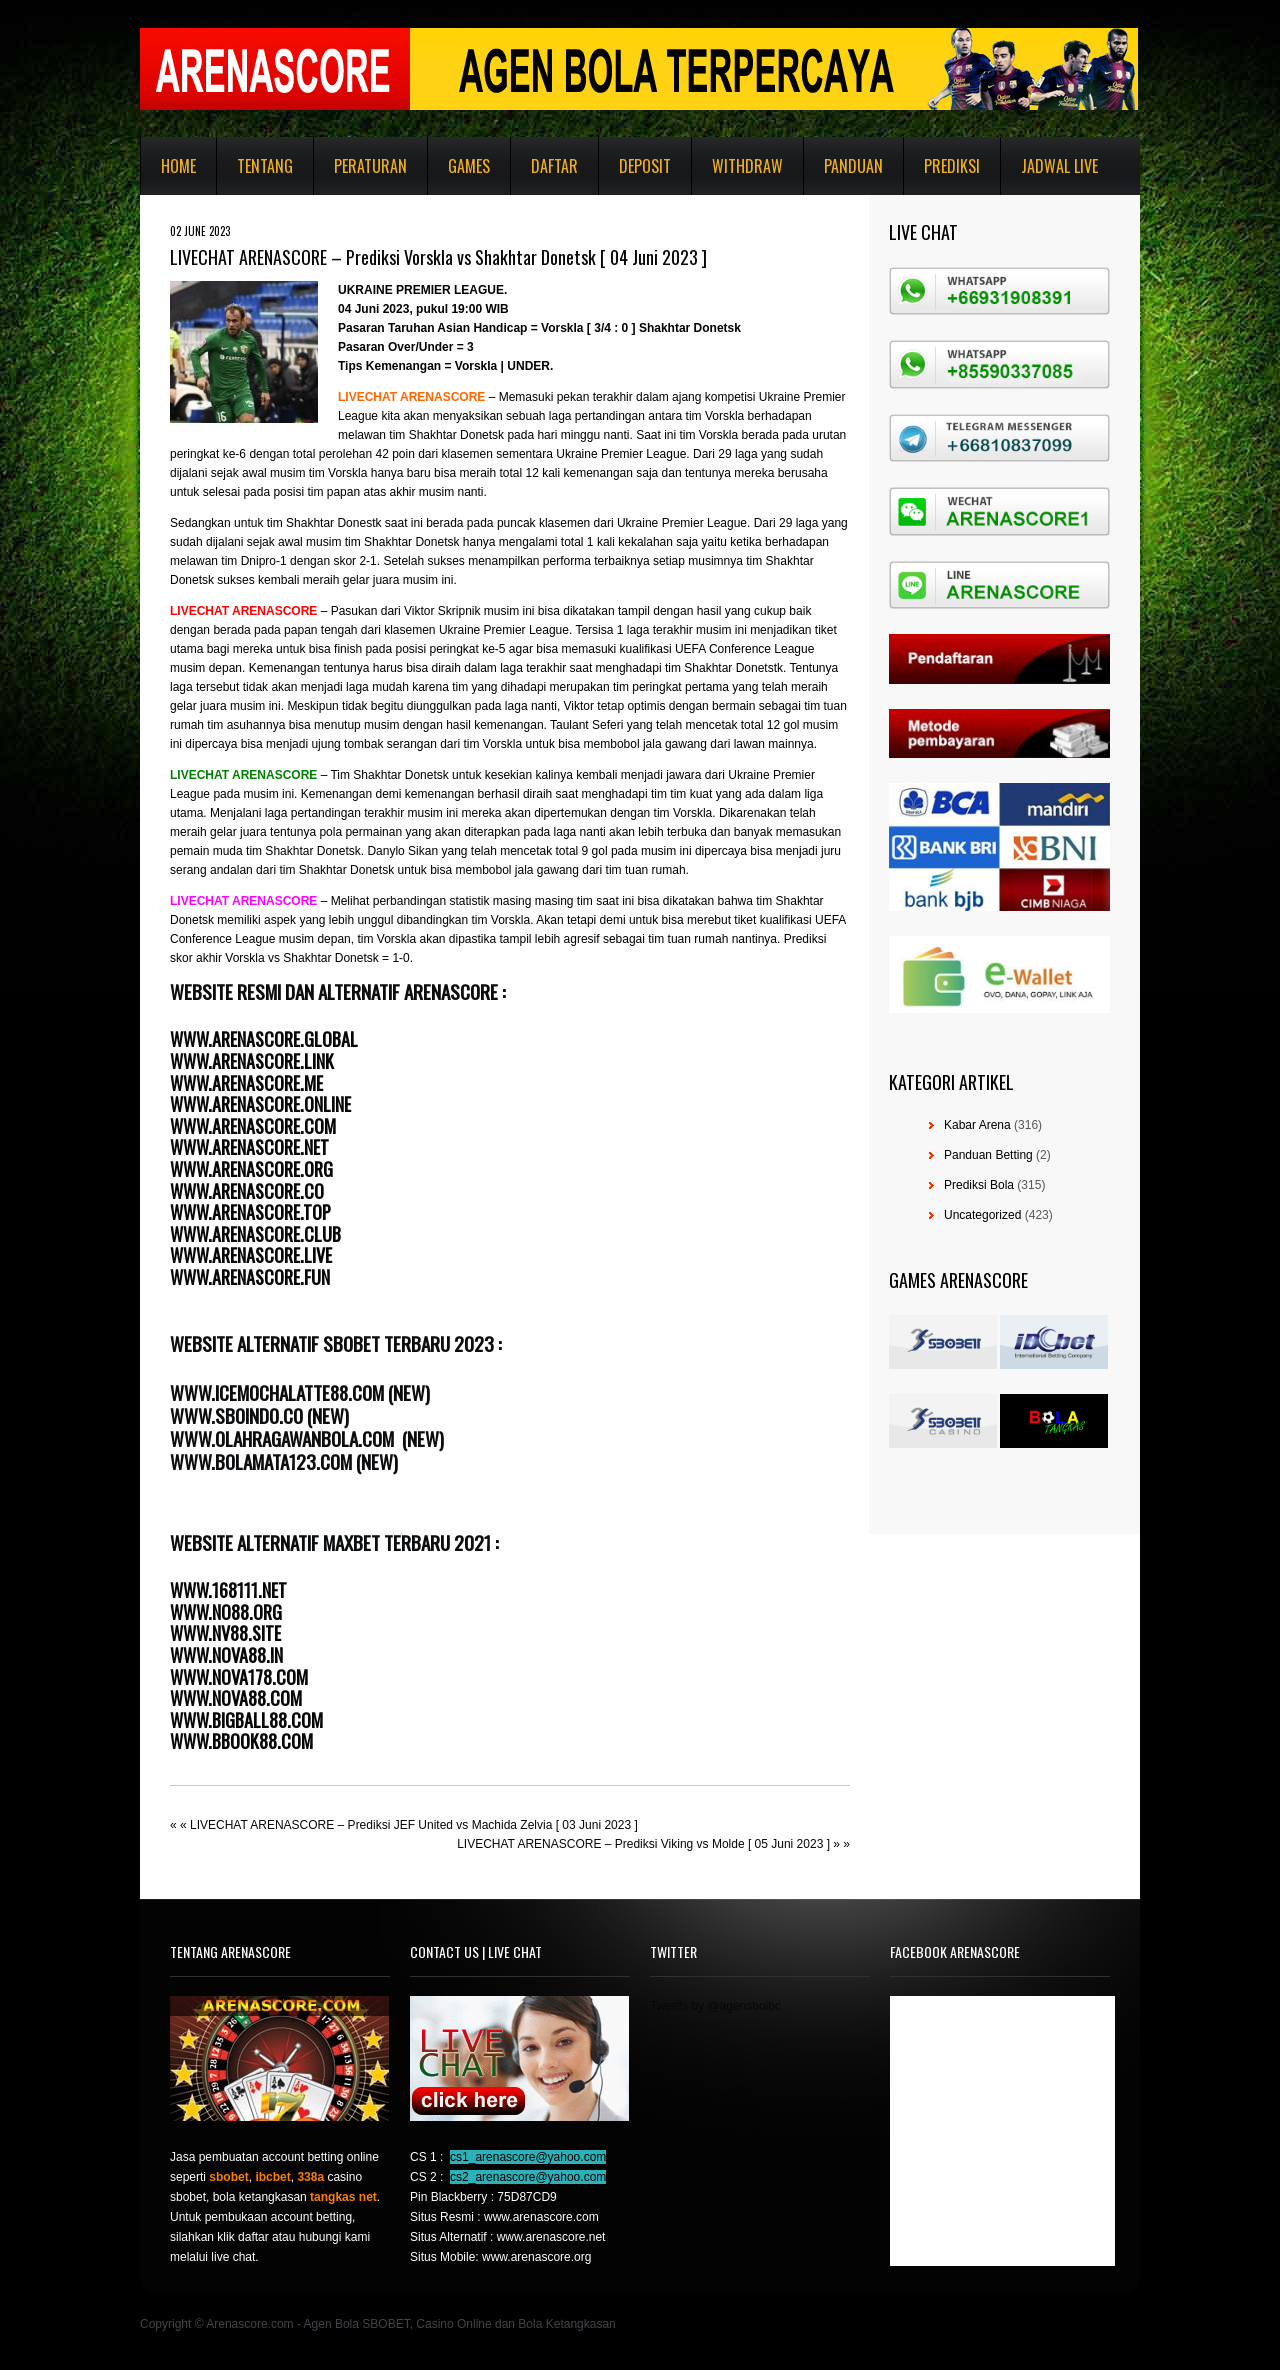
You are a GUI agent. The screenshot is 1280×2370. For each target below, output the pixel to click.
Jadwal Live (1059, 166)
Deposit (645, 166)
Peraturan (370, 166)
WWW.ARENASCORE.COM (253, 1126)
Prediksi (952, 166)
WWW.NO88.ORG (226, 1612)
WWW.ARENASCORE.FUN (250, 1277)
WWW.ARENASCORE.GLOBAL (264, 1039)
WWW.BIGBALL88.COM (246, 1720)
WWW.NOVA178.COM (239, 1677)
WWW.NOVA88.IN (226, 1655)
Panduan (853, 166)
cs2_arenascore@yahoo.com (528, 2177)
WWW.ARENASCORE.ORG (251, 1169)
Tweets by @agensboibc (715, 2006)
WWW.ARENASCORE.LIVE (251, 1255)
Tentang (265, 166)
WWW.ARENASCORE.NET (249, 1147)
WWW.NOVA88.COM (236, 1698)
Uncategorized (982, 1215)
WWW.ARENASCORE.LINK (252, 1061)
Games (469, 166)
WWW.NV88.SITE (225, 1633)
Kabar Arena (977, 1125)
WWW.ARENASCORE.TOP (250, 1212)
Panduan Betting (988, 1155)
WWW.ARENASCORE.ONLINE (260, 1104)
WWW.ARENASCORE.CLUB (255, 1234)
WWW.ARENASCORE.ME (246, 1083)
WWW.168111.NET (228, 1590)
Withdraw (747, 166)
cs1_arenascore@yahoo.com (528, 2157)
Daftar (554, 166)
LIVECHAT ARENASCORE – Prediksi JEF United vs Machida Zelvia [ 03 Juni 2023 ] (414, 1825)
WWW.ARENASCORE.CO (247, 1191)
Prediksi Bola (979, 1185)
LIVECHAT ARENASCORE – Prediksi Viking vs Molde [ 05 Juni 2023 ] (643, 1844)
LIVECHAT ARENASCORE (411, 397)
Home (178, 166)
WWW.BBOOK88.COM (241, 1741)
